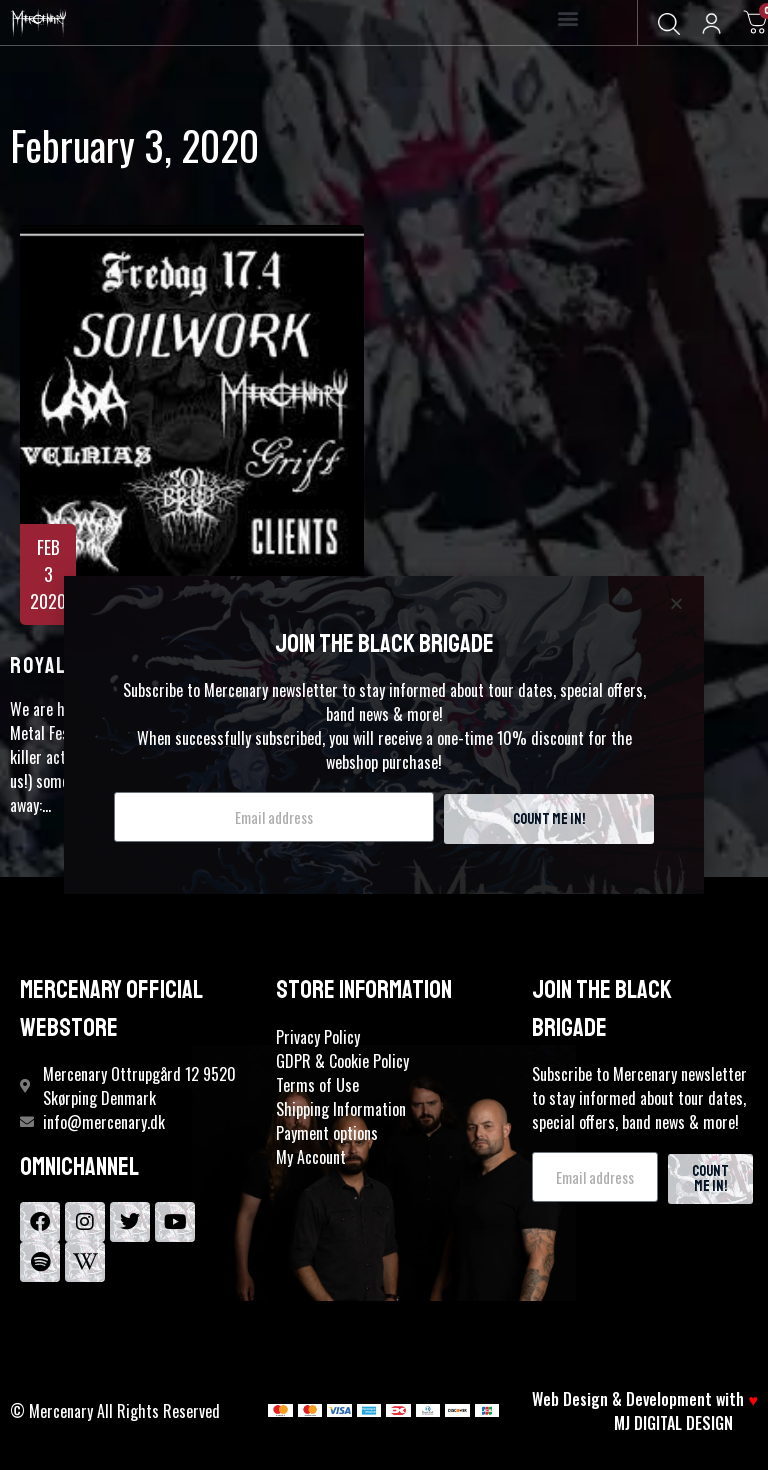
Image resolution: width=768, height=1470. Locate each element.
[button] (568, 18)
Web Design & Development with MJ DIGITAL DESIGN (645, 1411)
